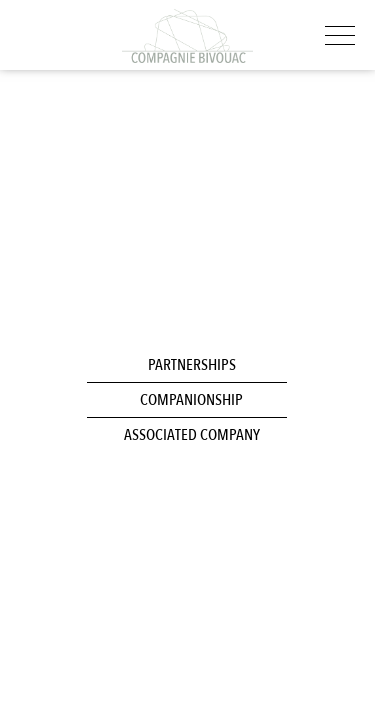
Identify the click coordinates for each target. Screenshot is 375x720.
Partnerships (192, 365)
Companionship (191, 400)
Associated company (192, 435)
